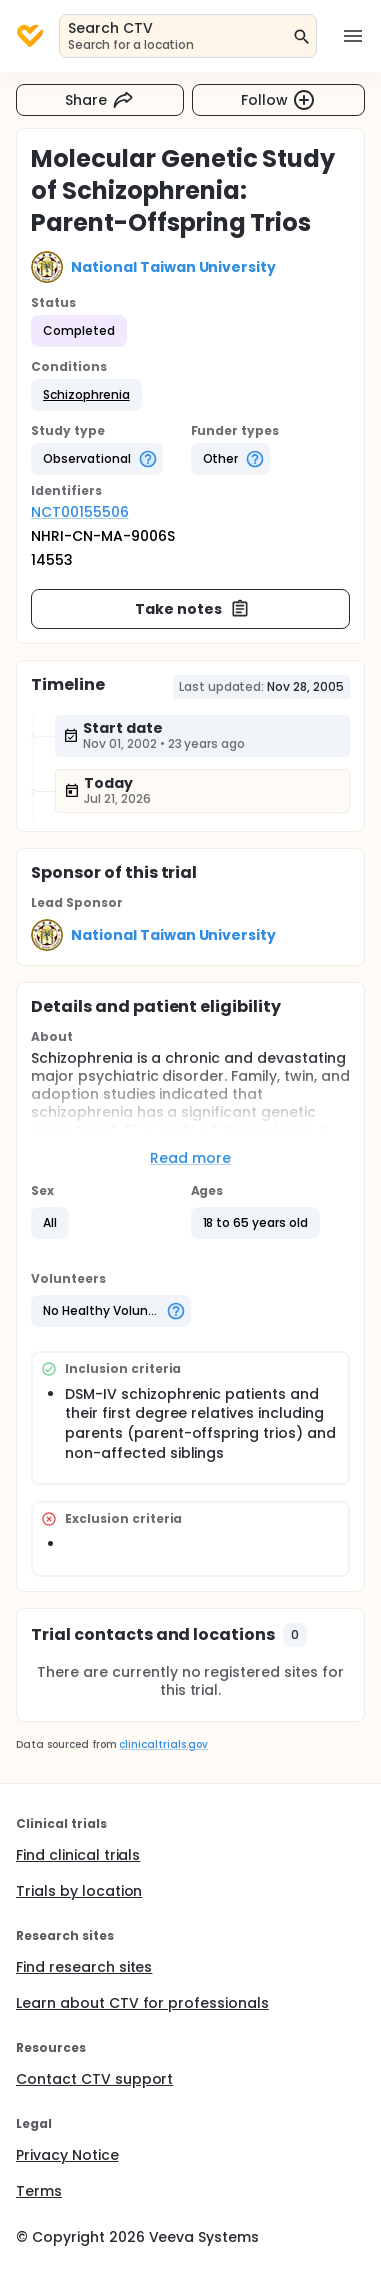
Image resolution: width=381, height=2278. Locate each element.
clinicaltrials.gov (163, 1744)
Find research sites (84, 1967)
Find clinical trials (78, 1855)
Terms (39, 2191)
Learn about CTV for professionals (142, 2003)
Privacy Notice (67, 2155)
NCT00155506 (80, 512)
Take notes (192, 609)
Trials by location (79, 1891)
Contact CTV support (94, 2079)
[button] (86, 395)
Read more (190, 1158)
